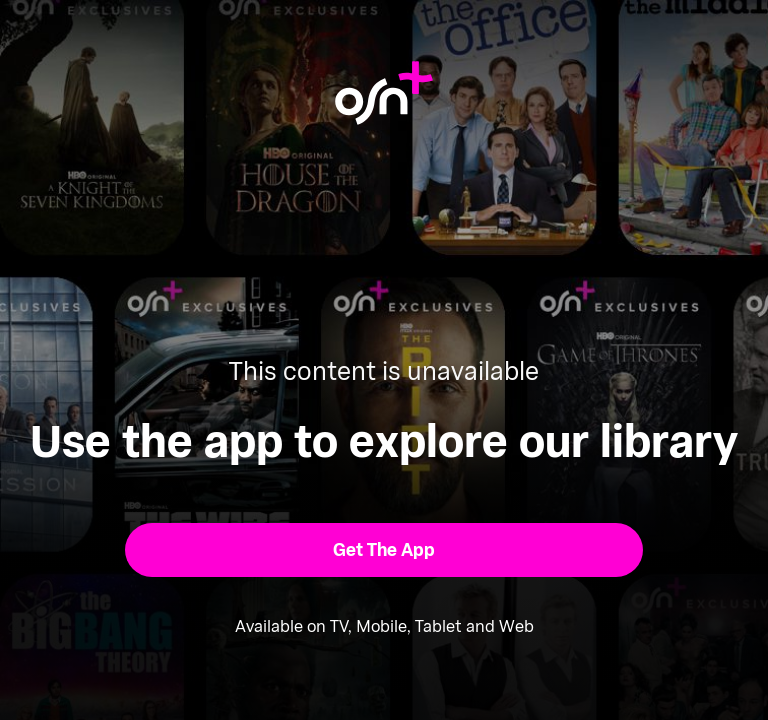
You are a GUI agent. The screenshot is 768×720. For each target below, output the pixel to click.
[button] (384, 550)
